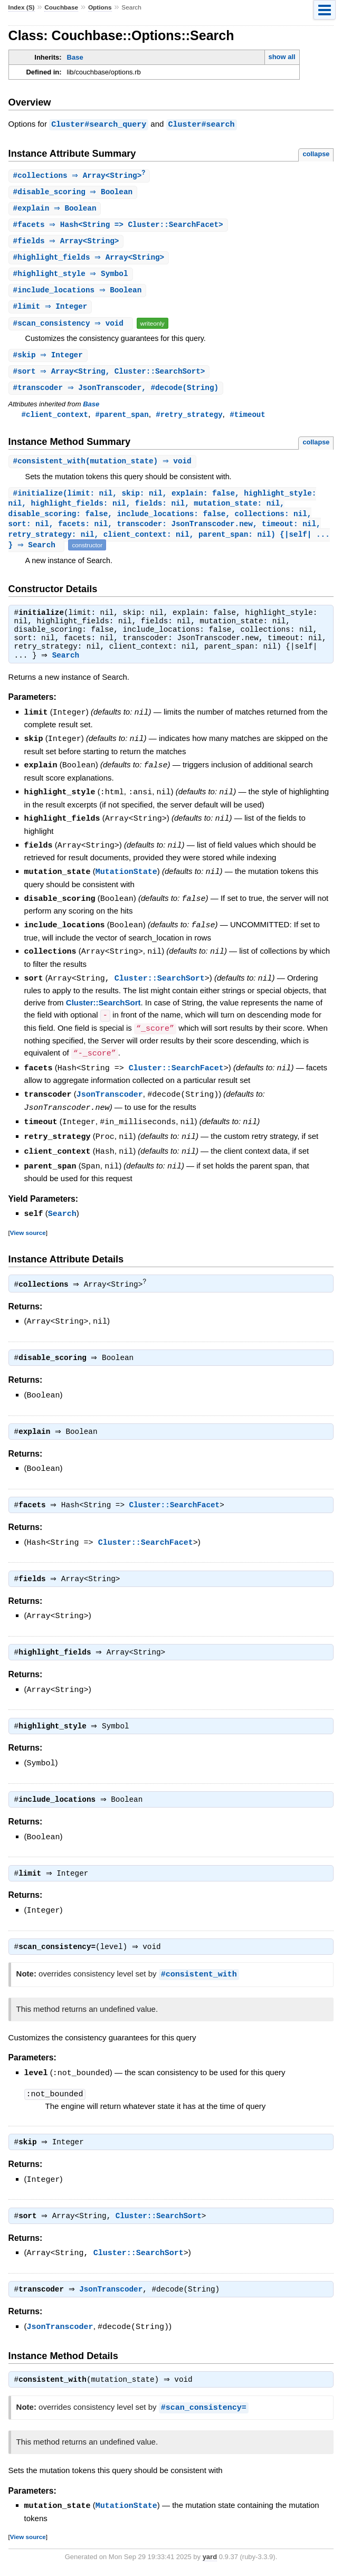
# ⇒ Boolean (74, 192)
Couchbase (61, 7)
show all (281, 57)
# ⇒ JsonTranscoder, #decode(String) (117, 393)
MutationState (126, 878)
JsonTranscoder (110, 1096)
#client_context (55, 420)
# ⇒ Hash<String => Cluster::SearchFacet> (119, 226)
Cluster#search (201, 124)
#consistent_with (199, 1977)
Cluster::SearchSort (160, 983)
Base (75, 57)
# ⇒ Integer (51, 311)
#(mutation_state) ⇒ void (103, 468)
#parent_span (122, 420)
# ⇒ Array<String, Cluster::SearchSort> (110, 377)
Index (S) (21, 7)
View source (28, 1231)
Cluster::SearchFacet (176, 1071)
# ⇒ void (72, 327)
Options (100, 7)
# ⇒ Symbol (72, 277)
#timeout (247, 420)
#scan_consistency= (203, 2412)
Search (68, 666)
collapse (315, 153)
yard (210, 2560)
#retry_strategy (189, 420)
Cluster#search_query (98, 124)
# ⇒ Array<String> (80, 175)
